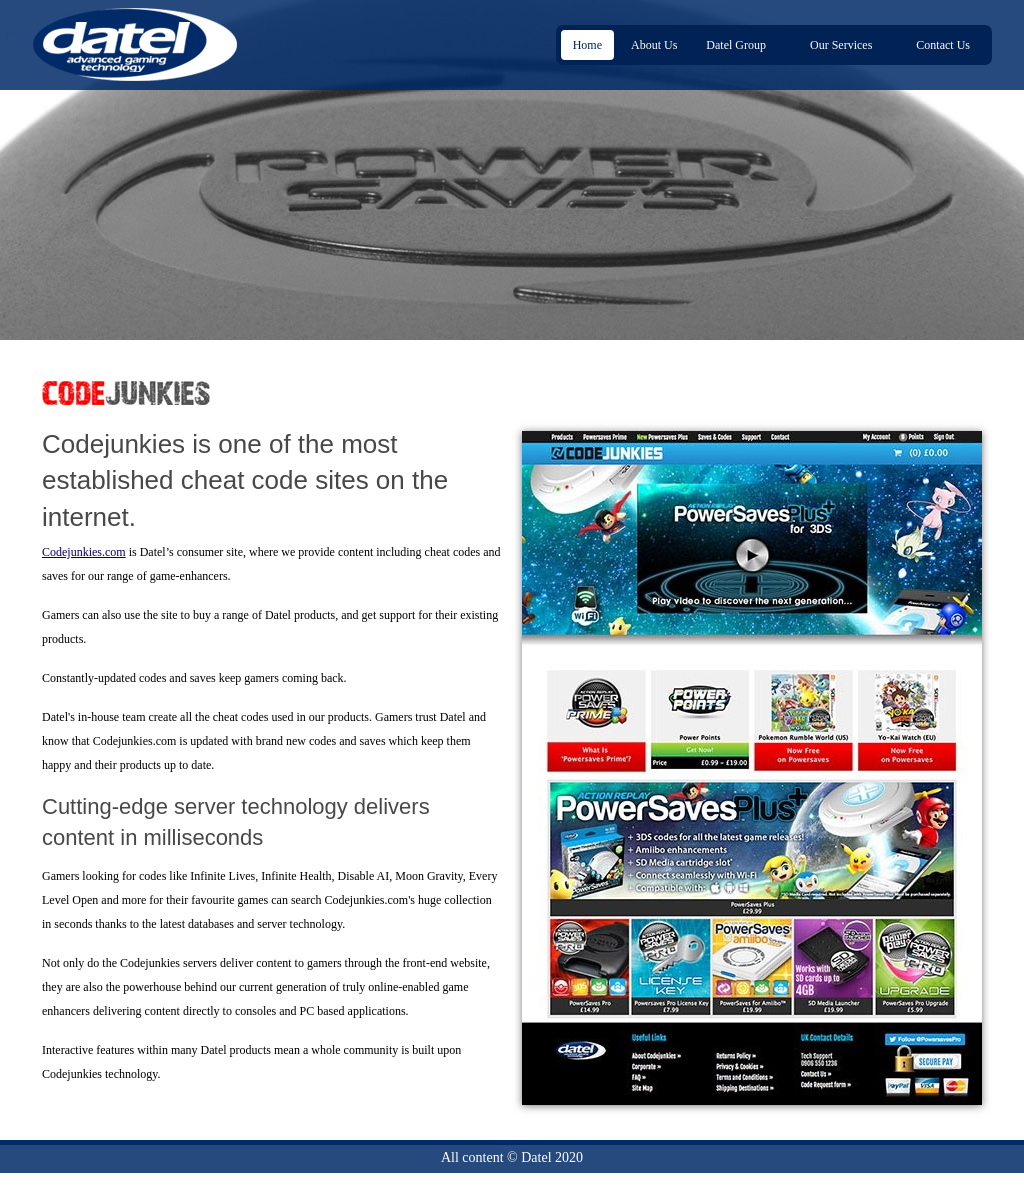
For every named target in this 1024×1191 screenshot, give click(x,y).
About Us (654, 45)
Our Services (844, 45)
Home (587, 45)
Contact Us (943, 45)
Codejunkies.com (84, 552)
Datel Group (739, 45)
